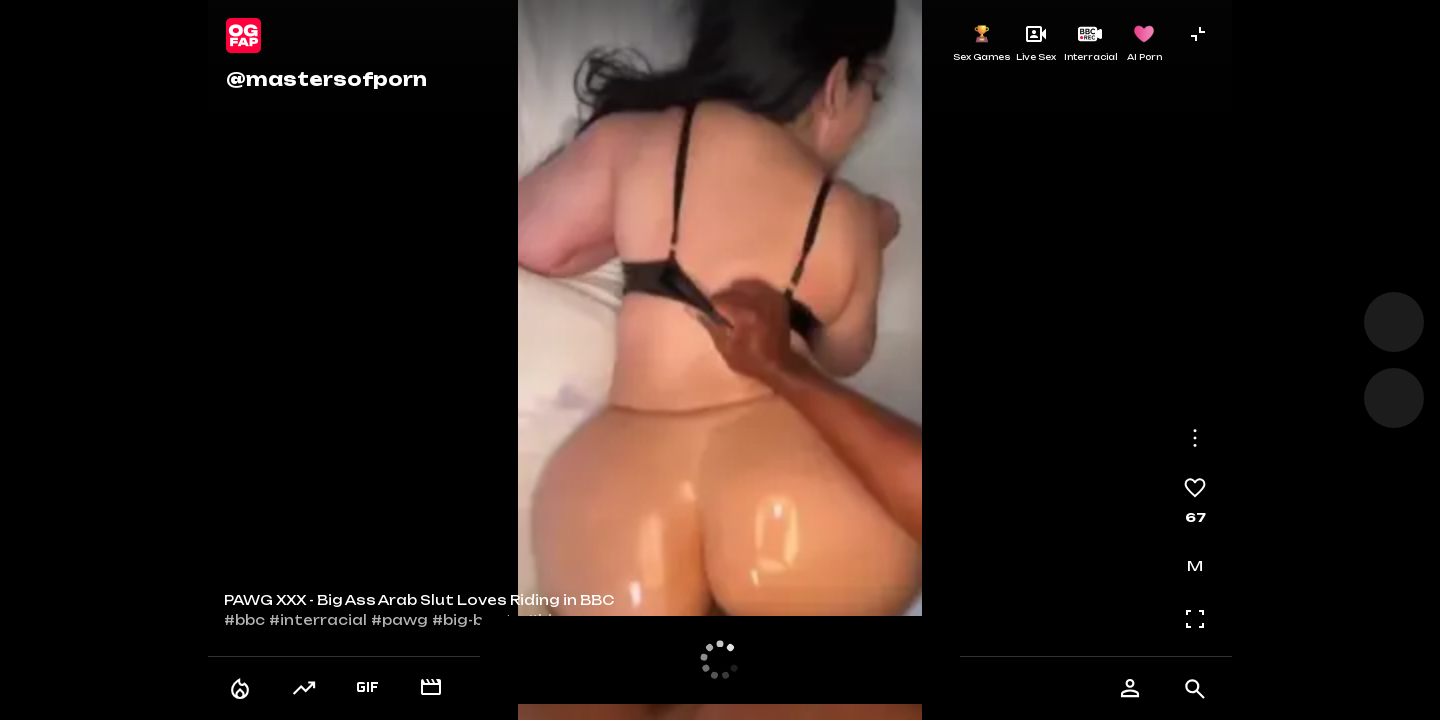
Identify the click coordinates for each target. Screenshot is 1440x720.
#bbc (244, 620)
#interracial (318, 620)
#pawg (399, 620)
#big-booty (477, 620)
